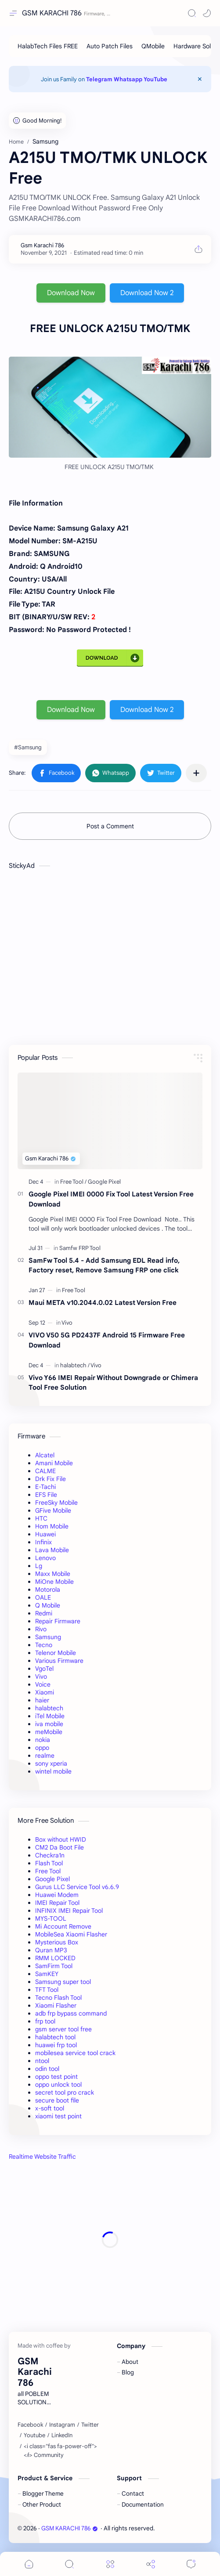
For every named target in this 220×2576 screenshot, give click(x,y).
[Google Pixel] (104, 1181)
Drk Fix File (50, 1479)
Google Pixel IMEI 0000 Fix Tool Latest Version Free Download (111, 1199)
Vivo (41, 1676)
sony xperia (51, 1763)
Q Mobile (47, 1605)
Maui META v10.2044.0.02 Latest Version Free (103, 1302)
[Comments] (191, 2564)
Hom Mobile (52, 1526)
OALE (43, 1597)
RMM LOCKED (55, 1958)
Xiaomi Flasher (55, 2005)
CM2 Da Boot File (59, 1847)
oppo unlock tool (58, 2084)
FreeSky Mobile (56, 1503)
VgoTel (44, 1669)
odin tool (47, 2069)
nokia (42, 1740)
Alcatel (44, 1455)
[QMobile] (153, 46)
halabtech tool (55, 2037)
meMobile (48, 1732)
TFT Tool (46, 1990)
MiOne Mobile (54, 1582)
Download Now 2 (146, 293)
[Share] (150, 2564)
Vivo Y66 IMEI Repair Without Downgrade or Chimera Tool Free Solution (113, 1382)
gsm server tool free (63, 2029)
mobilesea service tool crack (75, 2053)
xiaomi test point (58, 2116)
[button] (206, 13)
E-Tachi (45, 1487)
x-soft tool (49, 2108)
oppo (42, 1748)
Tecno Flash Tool (58, 1998)
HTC (41, 1518)
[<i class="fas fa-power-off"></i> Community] (64, 2451)
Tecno (43, 1645)
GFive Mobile (53, 1510)
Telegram (99, 79)
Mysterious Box (56, 1942)
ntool (42, 2061)
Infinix (43, 1542)
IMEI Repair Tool (57, 1903)
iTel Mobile (50, 1716)
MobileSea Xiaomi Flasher (71, 1934)
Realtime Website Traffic (42, 2157)
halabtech (49, 1708)
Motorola (47, 1589)
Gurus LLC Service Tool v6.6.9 (77, 1887)
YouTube (155, 79)
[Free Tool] (73, 1181)
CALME (45, 1471)
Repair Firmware (57, 1621)
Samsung (48, 1637)
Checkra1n (50, 1855)
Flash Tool (49, 1863)
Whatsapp (128, 79)
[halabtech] (75, 1365)
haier (42, 1700)
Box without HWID (60, 1839)
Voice (42, 1684)
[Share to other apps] (196, 773)
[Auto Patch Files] (110, 46)
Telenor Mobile (55, 1653)
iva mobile (49, 1724)
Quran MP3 (51, 1950)
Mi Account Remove (63, 1926)
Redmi (43, 1613)
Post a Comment (110, 826)
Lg (38, 1566)
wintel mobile (53, 1771)
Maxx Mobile (52, 1574)
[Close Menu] (199, 79)
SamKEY (46, 1974)
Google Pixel (52, 1879)
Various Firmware (59, 1661)
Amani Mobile (54, 1463)
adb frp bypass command (71, 2013)
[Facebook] (30, 2425)
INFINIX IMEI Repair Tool (69, 1911)
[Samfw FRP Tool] (80, 1248)
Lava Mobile (52, 1550)
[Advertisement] (110, 2239)
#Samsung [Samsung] (28, 747)
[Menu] (110, 2564)
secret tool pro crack (64, 2092)
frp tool (45, 2021)
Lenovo (45, 1558)
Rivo (41, 1629)
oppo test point (56, 2077)
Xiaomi (44, 1692)
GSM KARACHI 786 (52, 13)
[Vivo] (66, 1322)
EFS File (46, 1495)
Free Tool (48, 1871)
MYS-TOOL (50, 1918)
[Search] (191, 13)
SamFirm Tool (53, 1966)
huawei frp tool (56, 2045)
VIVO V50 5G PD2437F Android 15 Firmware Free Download (107, 1340)
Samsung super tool (63, 1982)
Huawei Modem (57, 1895)
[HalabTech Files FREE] (48, 46)
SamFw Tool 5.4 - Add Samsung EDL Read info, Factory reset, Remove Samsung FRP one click (104, 1265)
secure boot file (57, 2100)
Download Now (71, 293)
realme (44, 1755)
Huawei (45, 1534)
